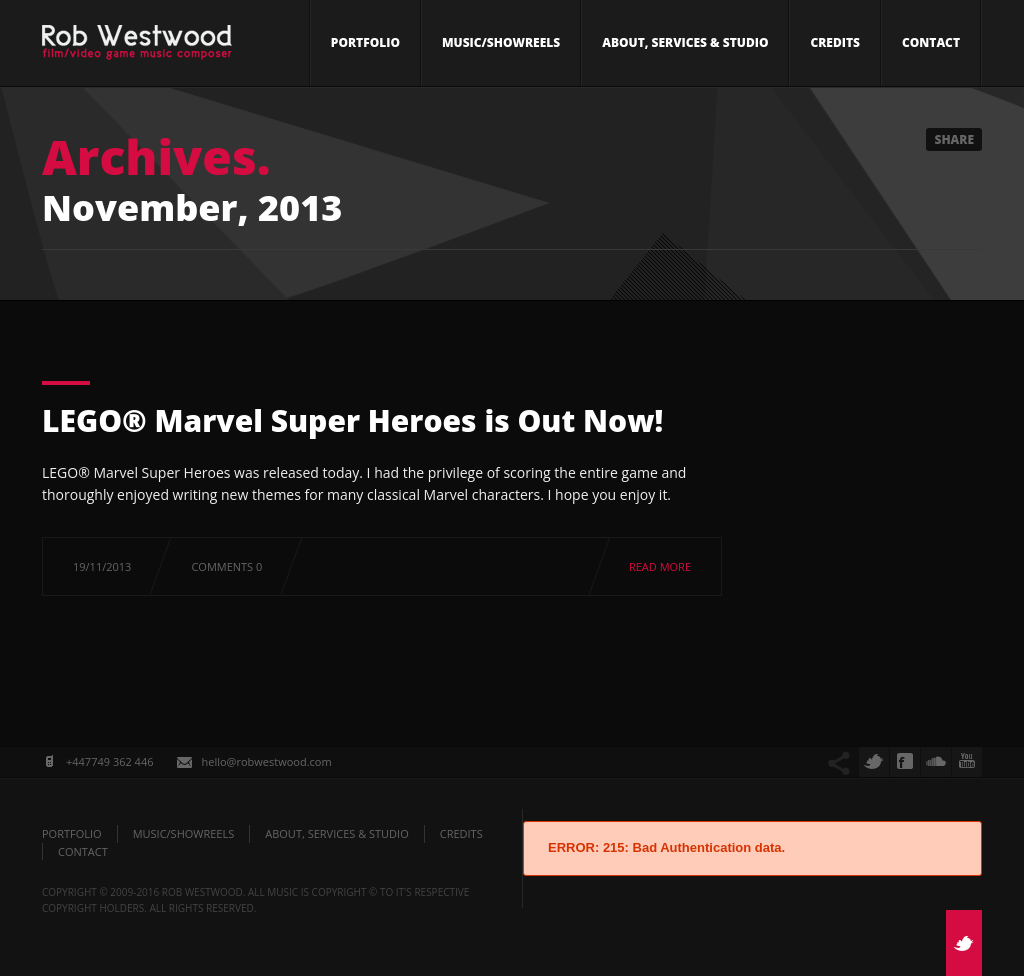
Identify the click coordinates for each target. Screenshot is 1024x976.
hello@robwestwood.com (266, 761)
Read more (660, 566)
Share (954, 139)
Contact (931, 42)
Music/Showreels (501, 42)
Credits (835, 42)
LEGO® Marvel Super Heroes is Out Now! (352, 420)
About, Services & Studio (685, 42)
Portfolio (365, 42)
